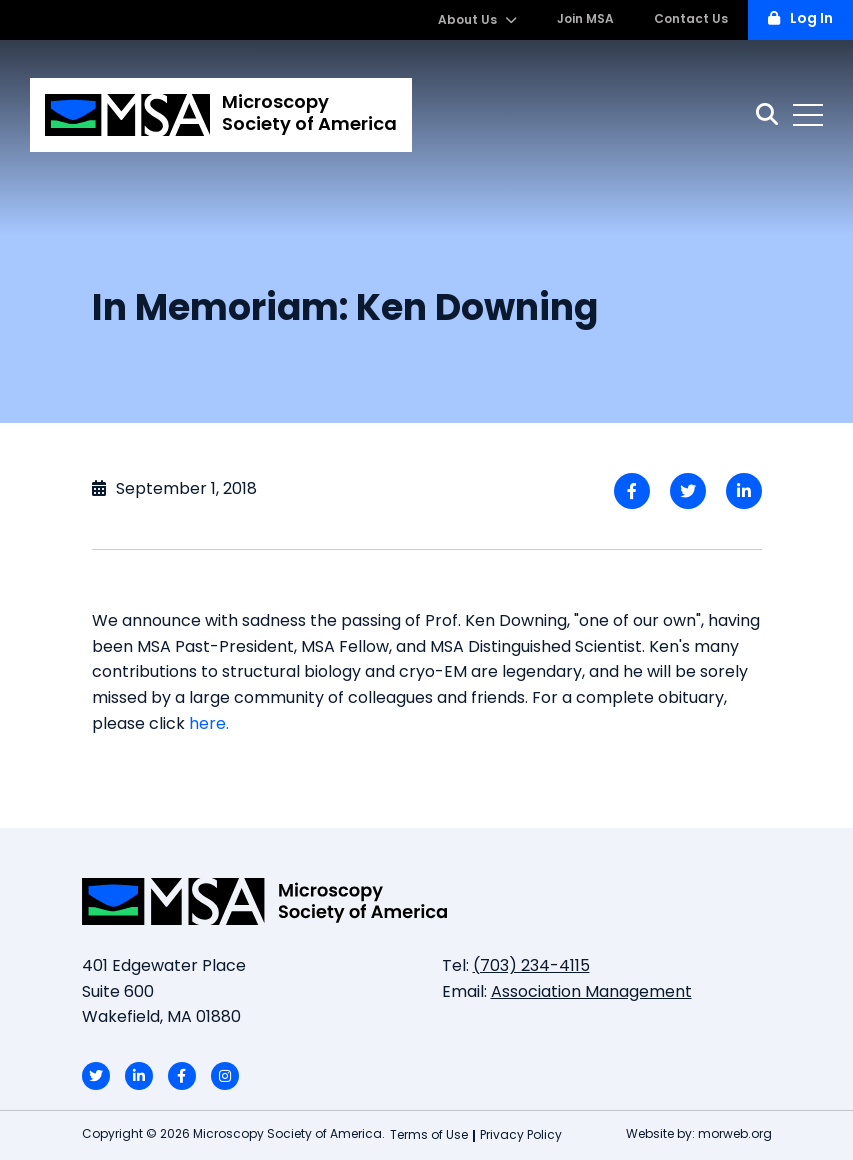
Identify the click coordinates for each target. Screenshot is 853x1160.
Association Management (591, 993)
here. (209, 725)
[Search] (767, 114)
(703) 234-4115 (531, 967)
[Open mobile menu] (808, 115)
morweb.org (735, 1135)
